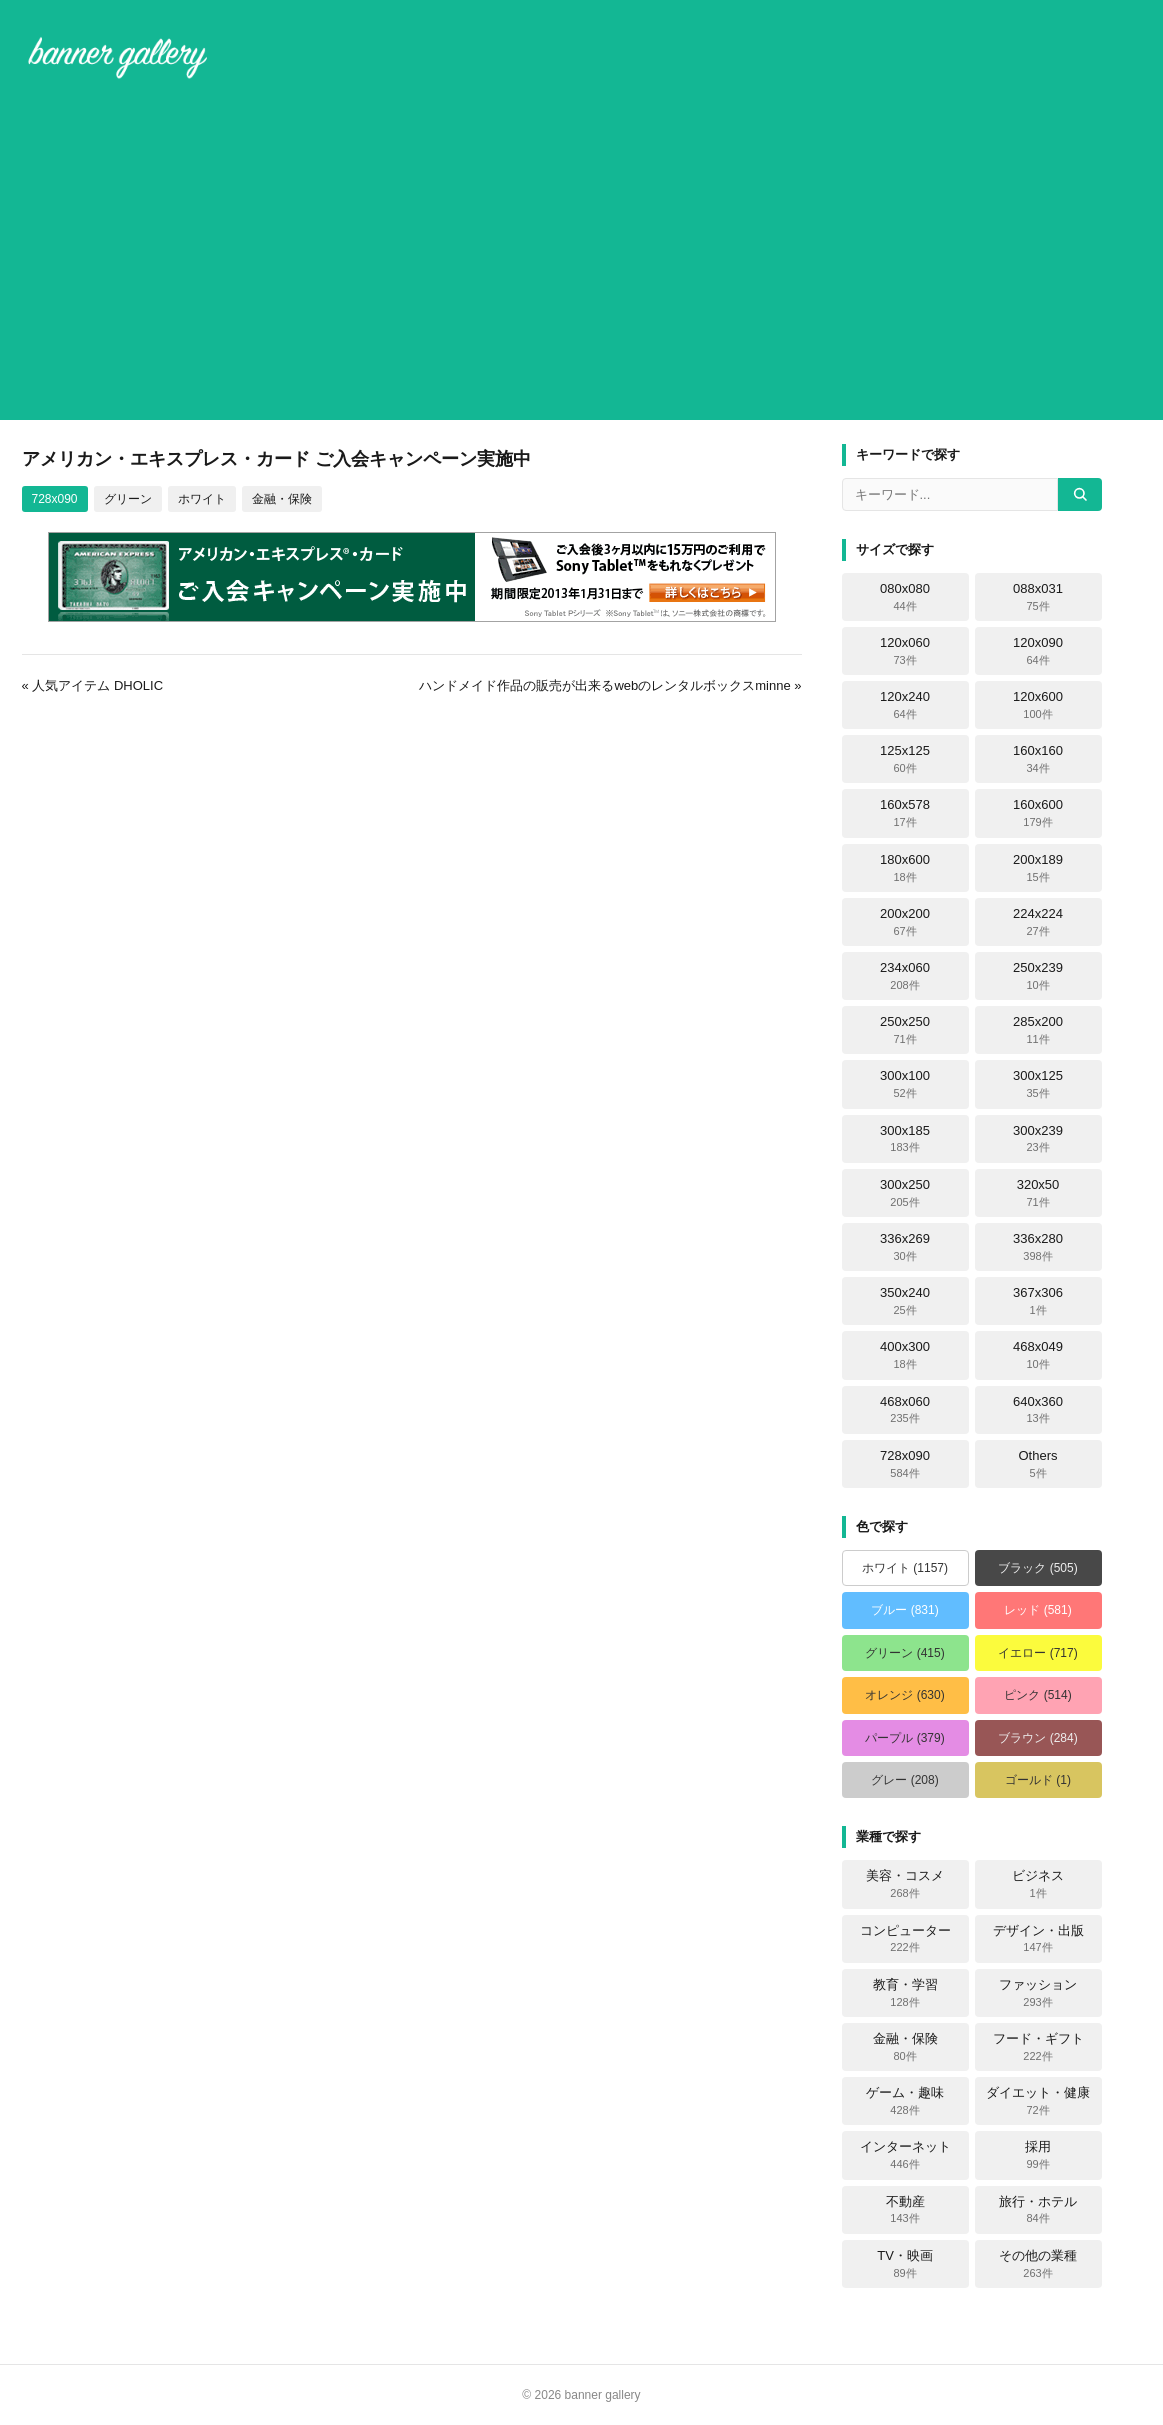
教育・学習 (905, 1993)
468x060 (905, 1410)
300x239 (1038, 1139)
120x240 (905, 705)
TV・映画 (905, 2264)
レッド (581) (1037, 1610)
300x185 (905, 1139)
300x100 (905, 1084)
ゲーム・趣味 (905, 2101)
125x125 (905, 759)
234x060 (905, 976)
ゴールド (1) (1038, 1780)
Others (1037, 1464)
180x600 (905, 868)
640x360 (1038, 1410)
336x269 (905, 1247)
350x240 (905, 1301)
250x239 (1038, 976)
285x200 (1038, 1030)
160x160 (1038, 759)
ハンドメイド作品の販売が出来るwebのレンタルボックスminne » (610, 685)
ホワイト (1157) (905, 1568)
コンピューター (905, 1939)
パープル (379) (904, 1738)
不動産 (905, 2210)
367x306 (1038, 1301)
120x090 (1038, 651)
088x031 (1038, 597)
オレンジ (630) (904, 1695)
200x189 (1038, 868)
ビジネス (1038, 1884)
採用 (1038, 2155)
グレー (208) (904, 1780)
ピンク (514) (1037, 1695)
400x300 (905, 1355)
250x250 (905, 1030)
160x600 (1038, 813)
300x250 (905, 1193)
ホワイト (202, 499)
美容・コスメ (905, 1884)
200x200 (905, 922)
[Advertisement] (581, 254)
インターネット (905, 2155)
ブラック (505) (1037, 1568)
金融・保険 (282, 499)
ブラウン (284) (1037, 1738)
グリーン (128, 499)
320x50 (1038, 1193)
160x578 (905, 813)
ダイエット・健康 (1038, 2101)
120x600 (1038, 705)
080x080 (905, 597)
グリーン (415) (904, 1653)
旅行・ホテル (1038, 2210)
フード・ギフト (1038, 2047)
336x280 (1038, 1247)
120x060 (905, 651)
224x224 (1038, 922)
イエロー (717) (1037, 1653)
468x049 (1038, 1355)
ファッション (1038, 1993)
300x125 (1038, 1084)
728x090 (55, 499)
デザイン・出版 (1038, 1939)
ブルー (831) (904, 1610)
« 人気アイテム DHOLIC (93, 685)
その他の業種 (1038, 2264)
